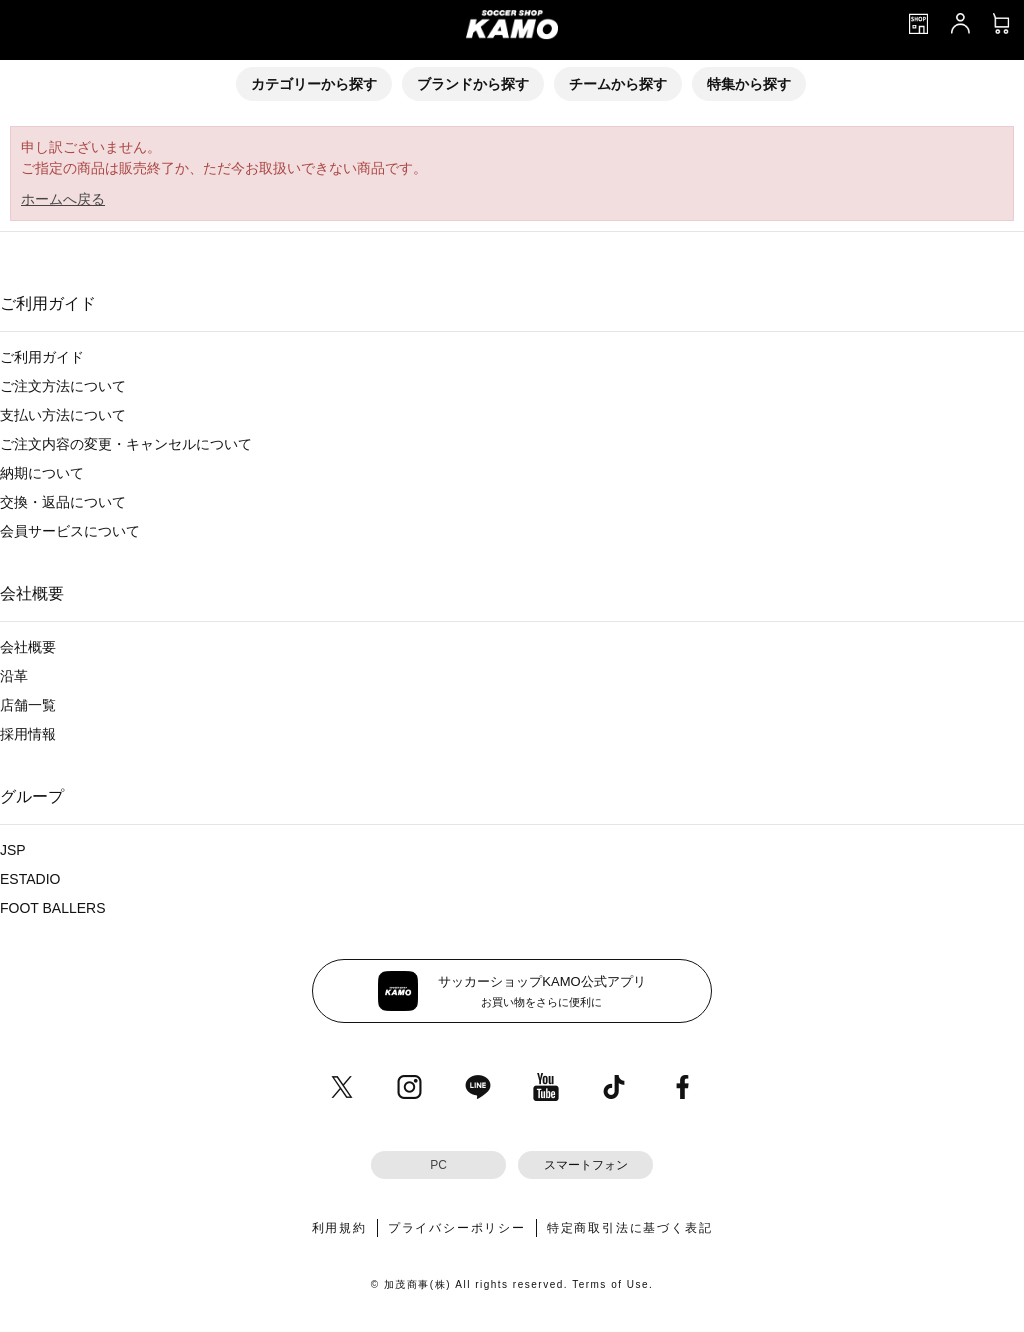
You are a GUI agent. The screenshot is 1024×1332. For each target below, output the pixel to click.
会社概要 (28, 647)
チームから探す (618, 84)
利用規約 (339, 1228)
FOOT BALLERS (53, 908)
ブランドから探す (473, 84)
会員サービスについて (70, 531)
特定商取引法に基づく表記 (630, 1228)
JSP (13, 850)
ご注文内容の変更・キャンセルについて (126, 444)
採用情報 (28, 734)
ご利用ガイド (42, 357)
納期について (42, 473)
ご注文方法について (63, 386)
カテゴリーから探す (314, 84)
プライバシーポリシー (457, 1228)
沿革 (14, 676)
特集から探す (749, 84)
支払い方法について (63, 415)
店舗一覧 (28, 705)
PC (438, 1165)
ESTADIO (30, 879)
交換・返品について (63, 502)
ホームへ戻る (63, 199)
